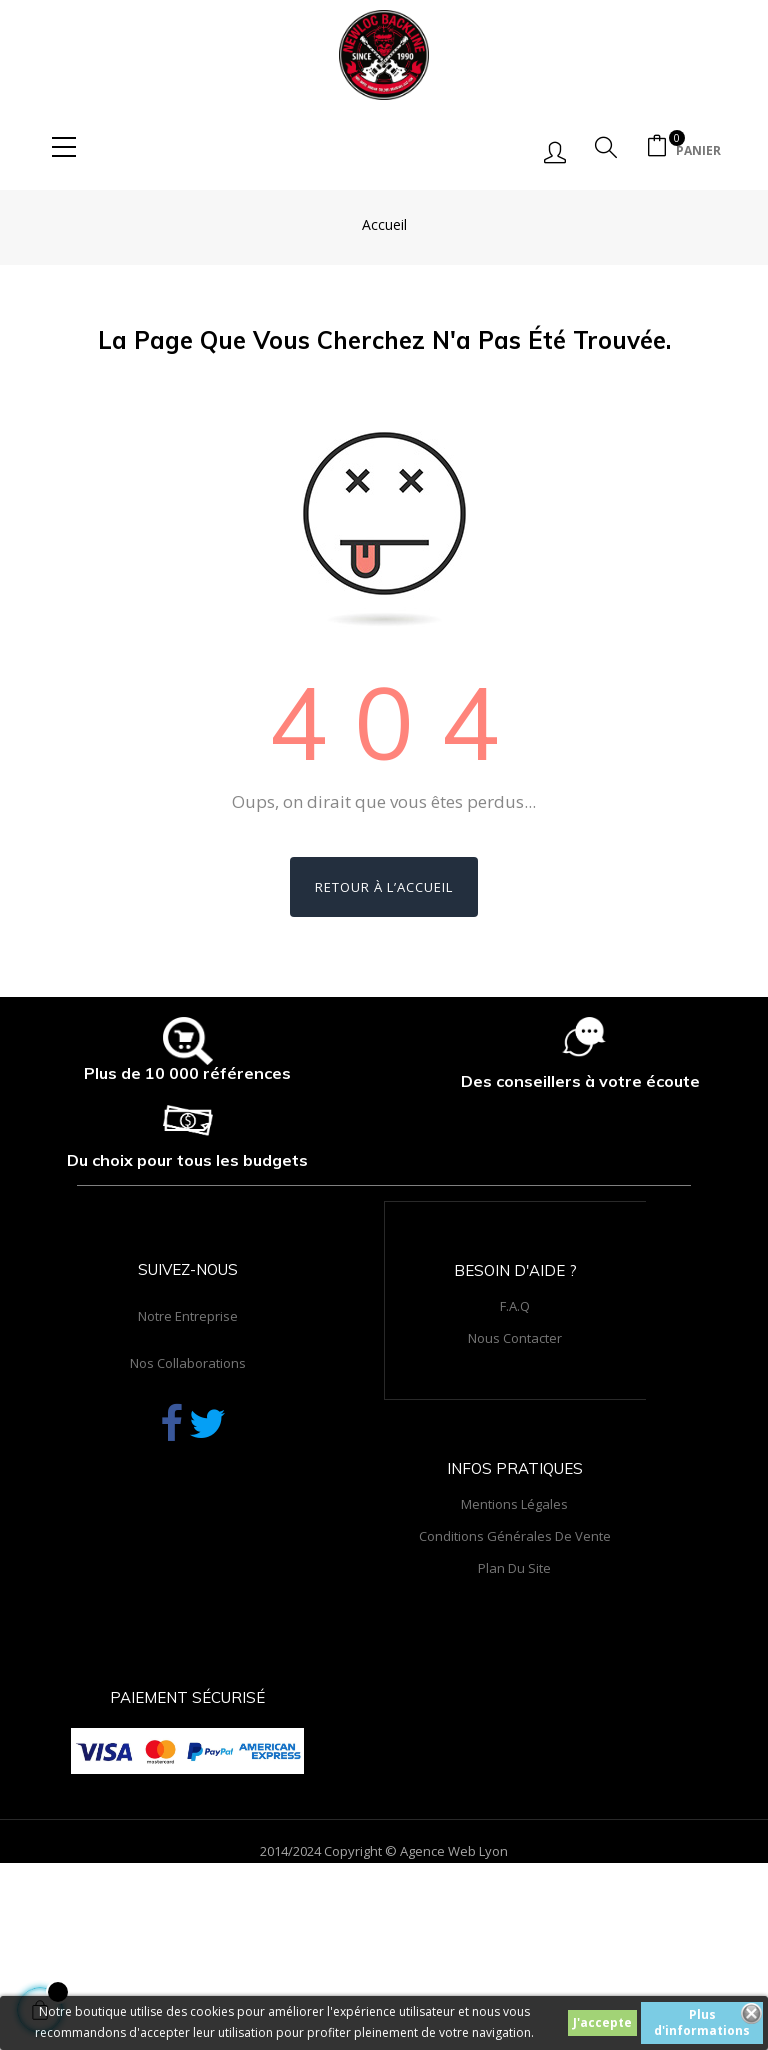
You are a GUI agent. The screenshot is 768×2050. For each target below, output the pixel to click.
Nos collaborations (188, 1363)
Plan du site (514, 1568)
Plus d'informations (702, 2022)
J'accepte (602, 2022)
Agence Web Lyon (454, 1851)
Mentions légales (514, 1504)
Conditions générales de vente (515, 1536)
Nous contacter (515, 1338)
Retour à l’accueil (384, 887)
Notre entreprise (188, 1316)
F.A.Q (515, 1306)
